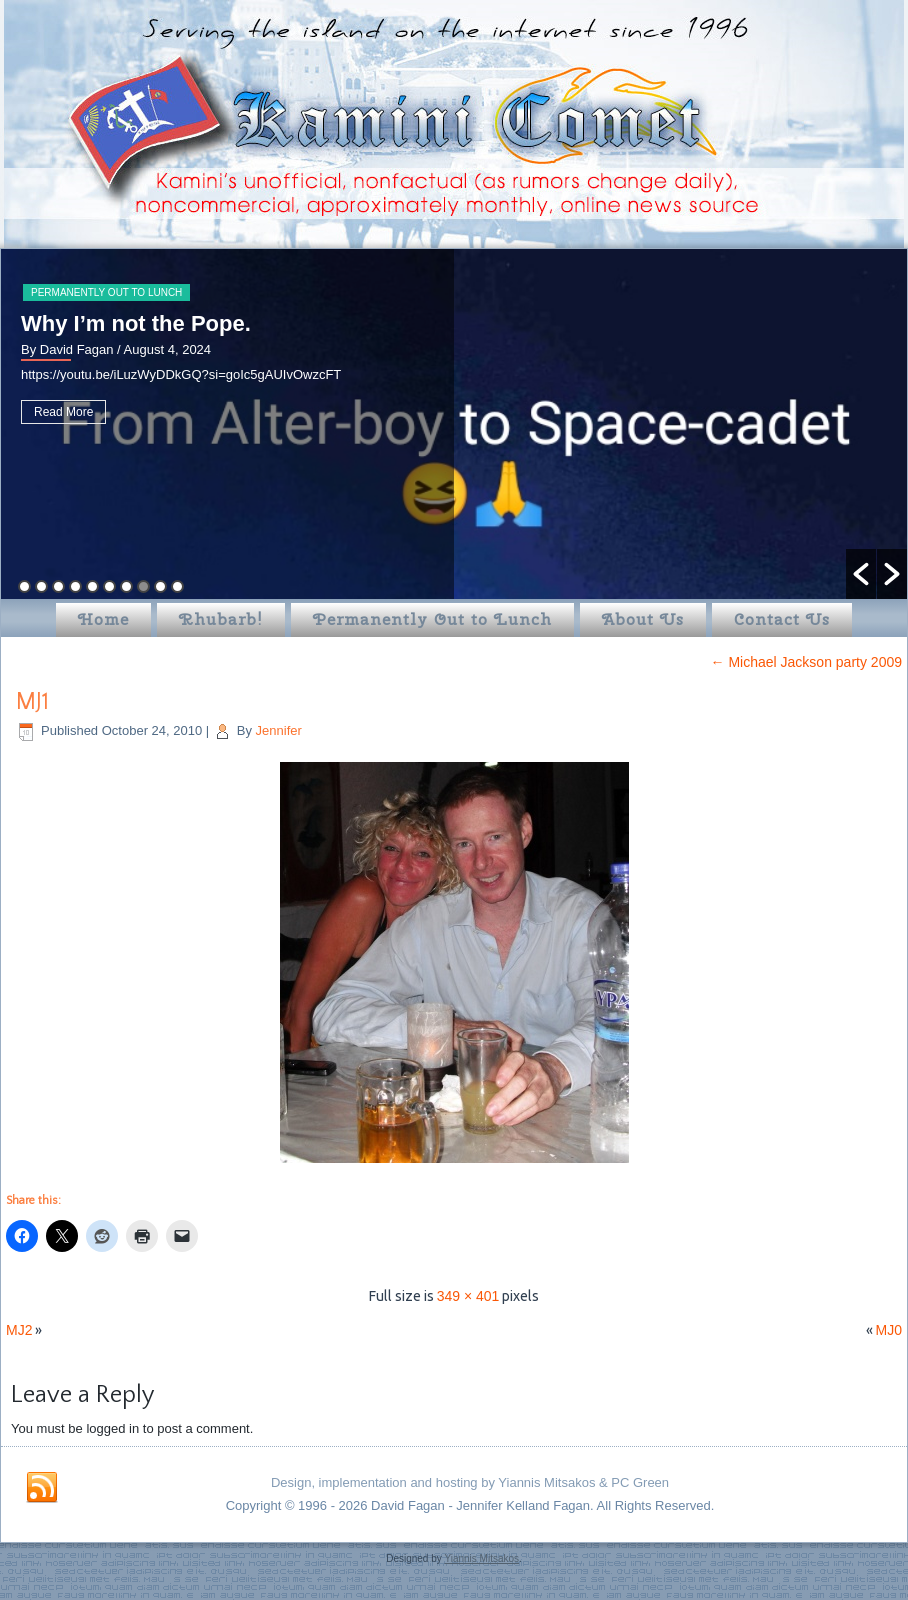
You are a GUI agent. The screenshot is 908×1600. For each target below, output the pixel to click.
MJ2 (19, 1330)
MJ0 (889, 1330)
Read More (63, 412)
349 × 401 (468, 1296)
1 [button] (24, 586)
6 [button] (109, 586)
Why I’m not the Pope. (136, 323)
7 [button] (126, 586)
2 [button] (41, 586)
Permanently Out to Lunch (106, 292)
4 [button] (75, 586)
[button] (861, 574)
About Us (643, 619)
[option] (454, 424)
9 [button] (160, 586)
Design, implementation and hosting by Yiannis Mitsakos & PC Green (470, 1482)
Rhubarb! (221, 619)
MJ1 (32, 702)
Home (103, 619)
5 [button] (92, 586)
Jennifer (279, 730)
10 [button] (177, 586)
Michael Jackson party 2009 (806, 662)
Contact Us (782, 619)
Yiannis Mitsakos (481, 1558)
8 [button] (143, 586)
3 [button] (58, 586)
